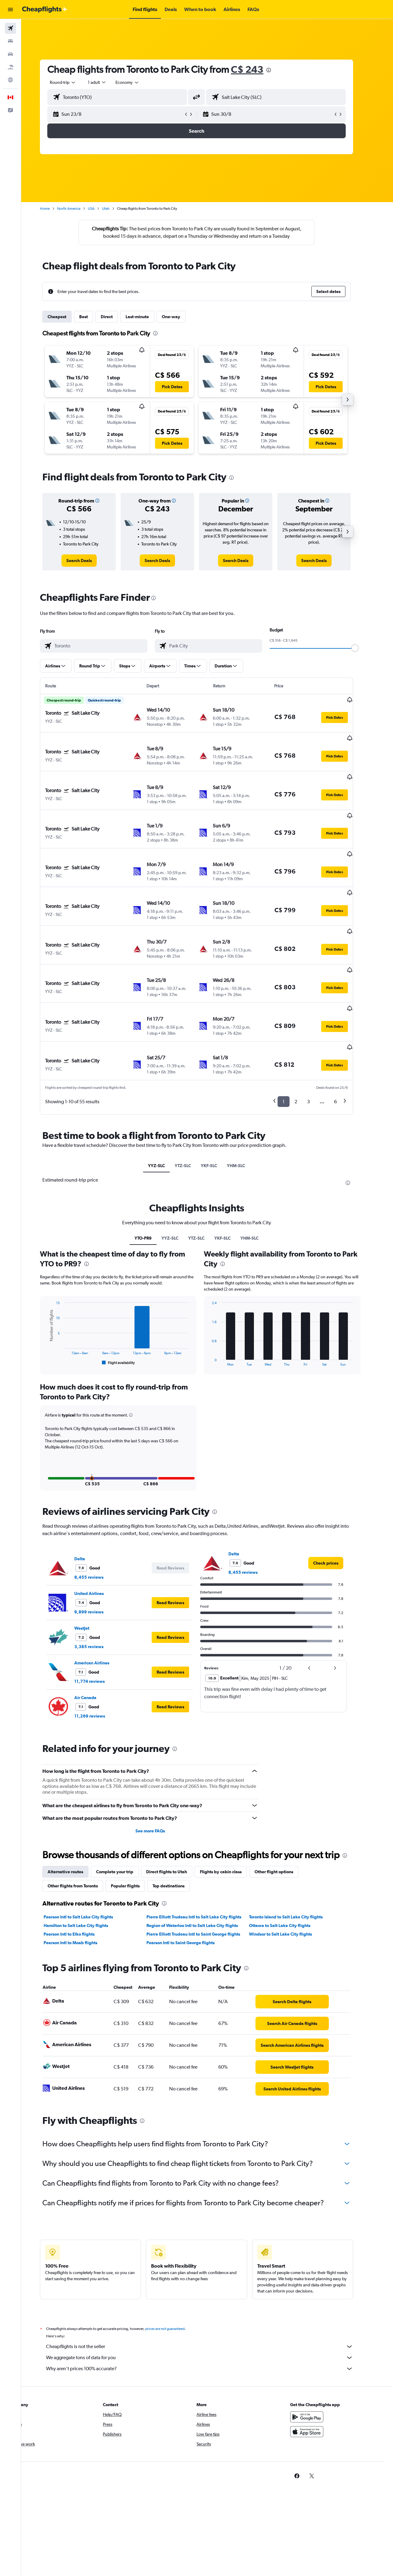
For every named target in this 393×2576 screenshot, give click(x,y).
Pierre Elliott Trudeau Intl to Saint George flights (204, 1865)
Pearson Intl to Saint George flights (191, 1874)
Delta (90, 1490)
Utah (116, 208)
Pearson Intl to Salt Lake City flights (89, 1848)
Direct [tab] (117, 316)
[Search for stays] (10, 41)
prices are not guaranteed (175, 2260)
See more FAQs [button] (161, 1762)
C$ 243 (258, 69)
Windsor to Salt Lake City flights (291, 1865)
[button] (10, 9)
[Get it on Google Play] (317, 2348)
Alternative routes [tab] (76, 1803)
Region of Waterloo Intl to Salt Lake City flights (202, 1857)
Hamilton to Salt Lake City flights (86, 1857)
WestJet (92, 1559)
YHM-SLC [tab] (247, 1097)
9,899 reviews (99, 1543)
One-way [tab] (182, 316)
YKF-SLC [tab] (220, 1097)
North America (79, 208)
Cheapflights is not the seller (210, 2278)
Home (55, 208)
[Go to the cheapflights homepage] (45, 9)
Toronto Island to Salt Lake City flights (296, 1848)
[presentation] (279, 70)
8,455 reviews (99, 1508)
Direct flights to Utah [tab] (177, 1803)
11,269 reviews (100, 1647)
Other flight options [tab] (284, 1803)
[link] (89, 560)
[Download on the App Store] (317, 2363)
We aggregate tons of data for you (210, 2289)
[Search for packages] (10, 67)
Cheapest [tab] (67, 316)
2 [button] (306, 1033)
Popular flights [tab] (136, 1817)
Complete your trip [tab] (125, 1803)
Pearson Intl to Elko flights (79, 1865)
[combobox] (73, 82)
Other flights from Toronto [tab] (83, 1817)
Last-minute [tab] (148, 316)
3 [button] (319, 1033)
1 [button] (294, 1033)
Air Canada (96, 1629)
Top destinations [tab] (179, 1817)
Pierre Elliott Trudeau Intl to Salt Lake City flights (204, 1848)
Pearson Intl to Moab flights (81, 1874)
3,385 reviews (99, 1578)
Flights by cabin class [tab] (231, 1803)
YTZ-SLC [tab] (193, 1097)
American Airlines (102, 1594)
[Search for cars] (10, 54)
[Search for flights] (10, 28)
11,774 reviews (100, 1612)
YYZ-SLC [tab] (167, 1097)
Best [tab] (94, 316)
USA (102, 208)
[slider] (365, 648)
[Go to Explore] (10, 80)
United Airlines (100, 1525)
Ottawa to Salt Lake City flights (290, 1857)
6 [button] (346, 1033)
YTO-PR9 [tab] (153, 1169)
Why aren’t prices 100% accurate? (210, 2300)
